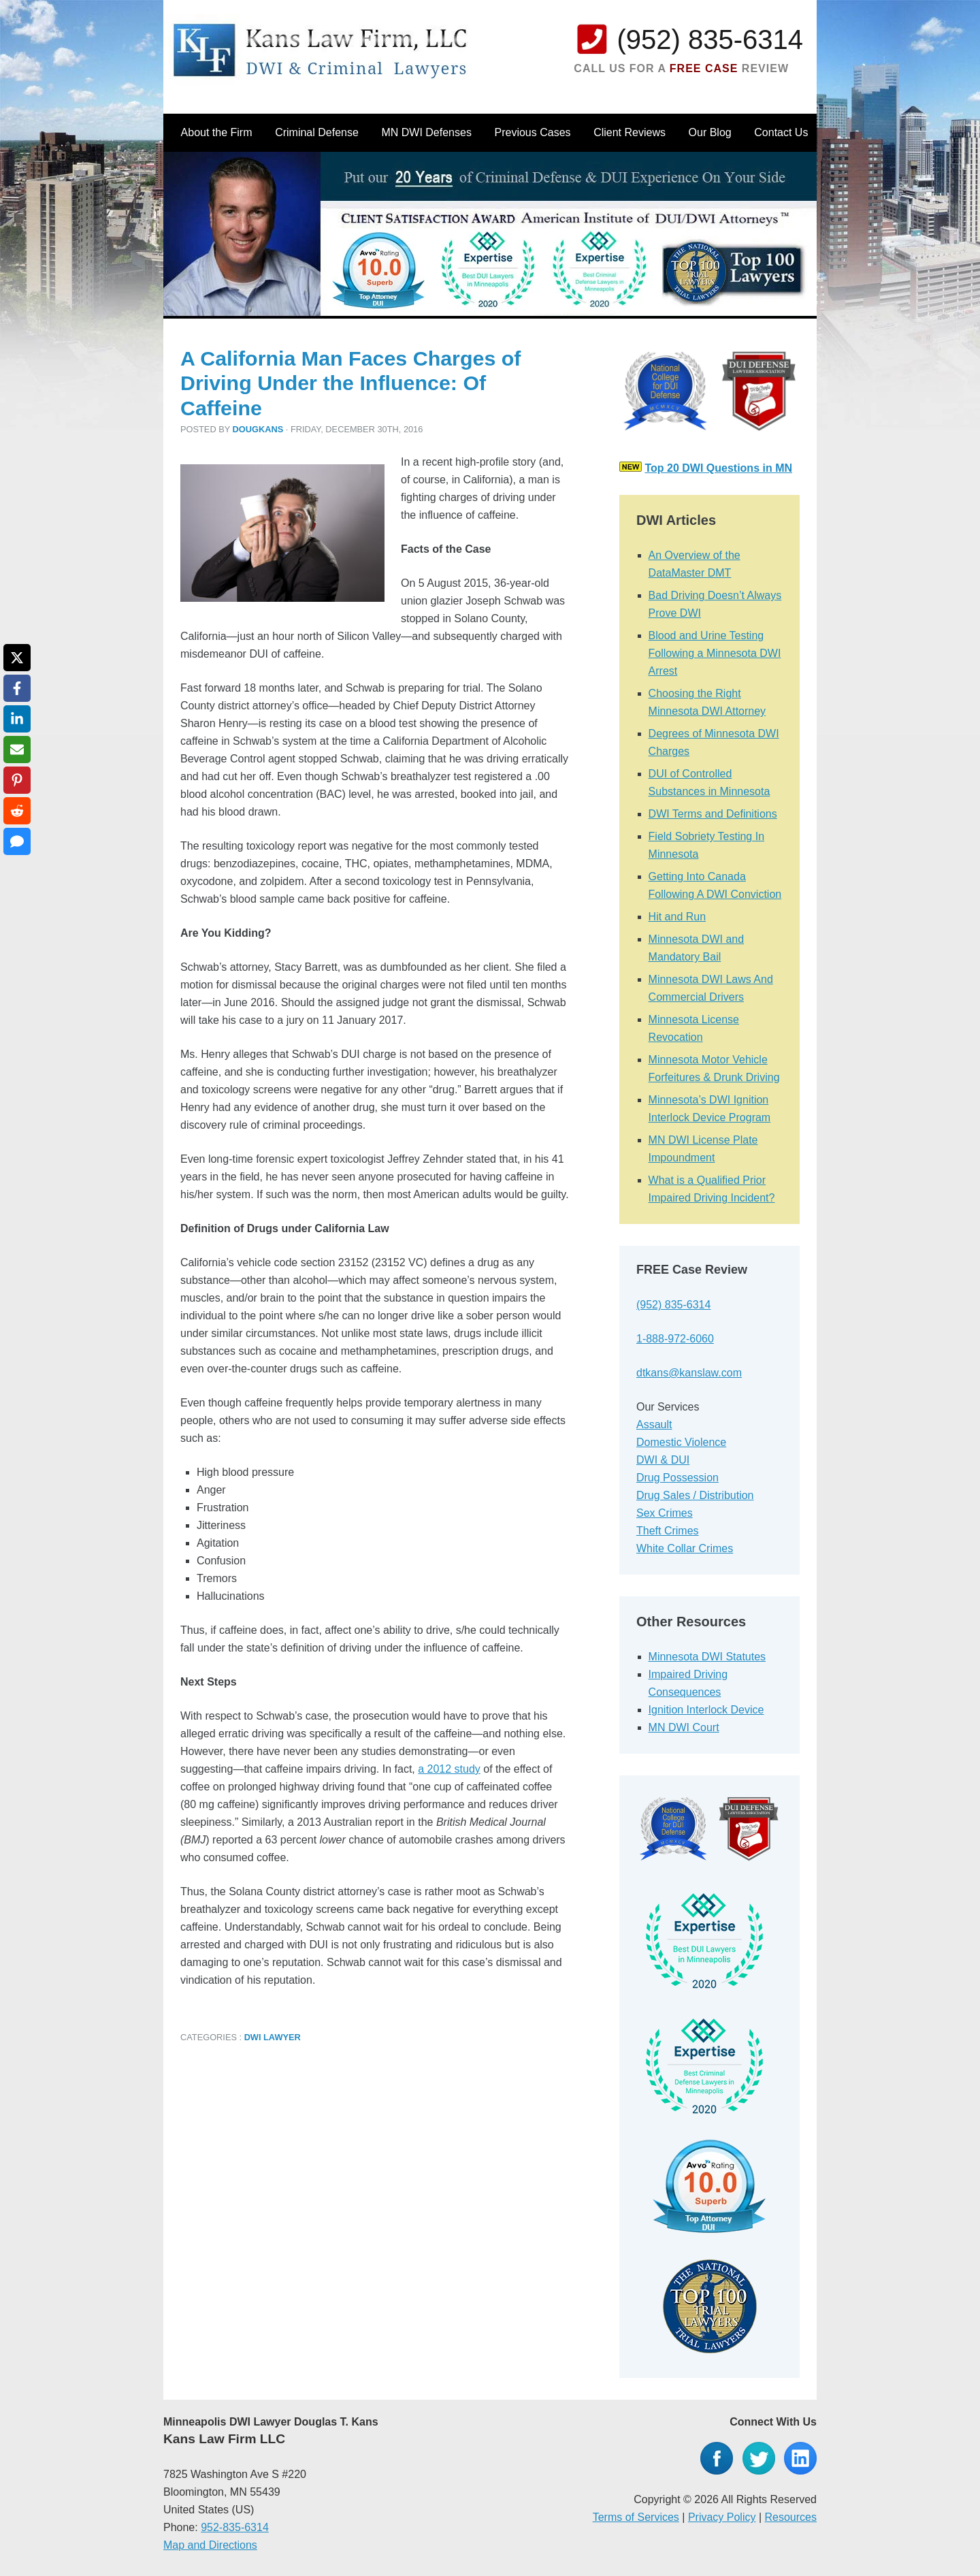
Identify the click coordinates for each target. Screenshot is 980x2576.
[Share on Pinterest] (17, 780)
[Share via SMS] (17, 841)
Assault (654, 1424)
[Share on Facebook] (17, 688)
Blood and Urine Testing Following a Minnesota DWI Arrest (715, 653)
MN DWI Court (684, 1727)
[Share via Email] (17, 749)
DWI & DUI (662, 1460)
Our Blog (710, 132)
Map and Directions (210, 2545)
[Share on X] (17, 657)
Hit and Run (677, 916)
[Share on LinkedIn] (17, 718)
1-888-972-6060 (675, 1339)
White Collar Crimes (684, 1548)
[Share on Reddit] (17, 810)
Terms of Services (636, 2517)
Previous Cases (533, 132)
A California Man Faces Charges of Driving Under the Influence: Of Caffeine (350, 383)
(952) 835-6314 (710, 39)
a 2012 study (449, 1769)
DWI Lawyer (272, 2037)
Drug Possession (677, 1477)
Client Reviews (629, 132)
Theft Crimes (667, 1530)
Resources (791, 2517)
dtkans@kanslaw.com (689, 1373)
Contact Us (781, 132)
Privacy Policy (722, 2517)
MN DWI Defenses (426, 132)
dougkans (258, 429)
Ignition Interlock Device (706, 1710)
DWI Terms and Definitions (713, 814)
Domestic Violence (681, 1442)
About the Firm (216, 132)
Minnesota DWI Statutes (707, 1656)
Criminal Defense (317, 132)
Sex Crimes (664, 1513)
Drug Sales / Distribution (695, 1495)
